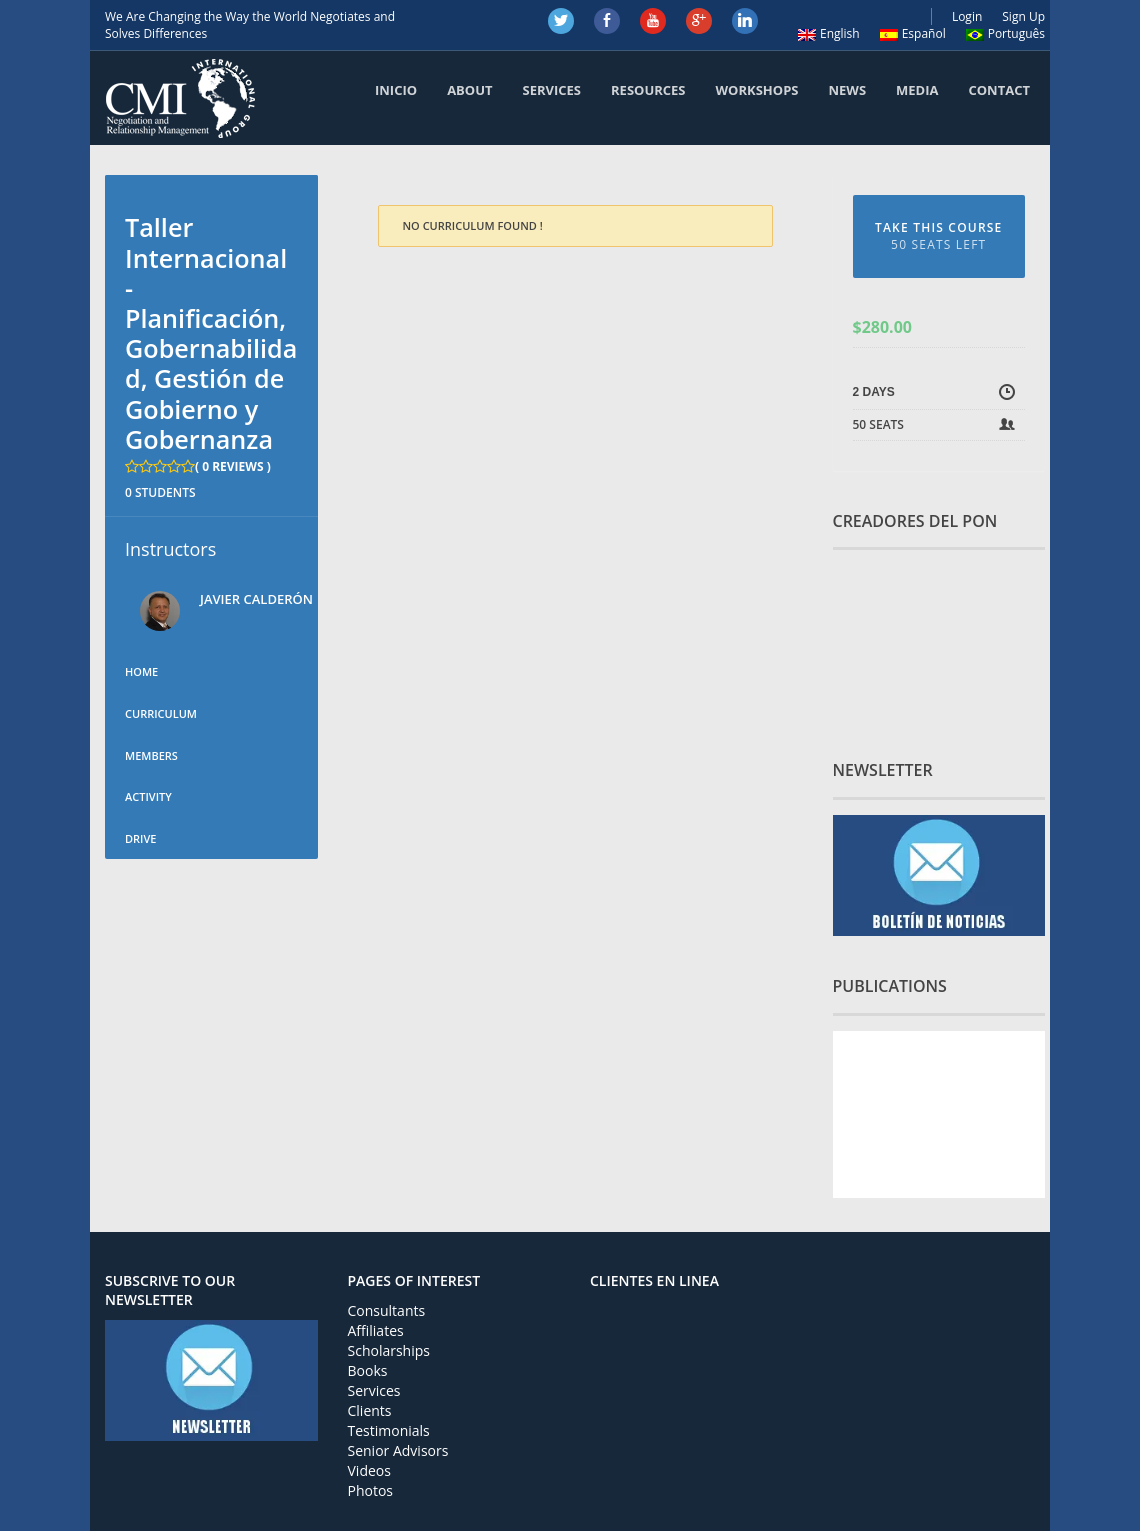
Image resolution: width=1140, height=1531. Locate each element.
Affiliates (376, 1330)
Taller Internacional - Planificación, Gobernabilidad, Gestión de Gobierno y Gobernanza (211, 333)
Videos (369, 1470)
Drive (140, 838)
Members (151, 755)
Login (967, 16)
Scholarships (389, 1350)
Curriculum (161, 713)
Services (374, 1390)
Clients (370, 1410)
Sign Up (1023, 16)
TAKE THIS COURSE (939, 236)
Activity (148, 796)
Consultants (387, 1310)
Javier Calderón (256, 599)
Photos (371, 1490)
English (829, 33)
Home (141, 671)
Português (1005, 33)
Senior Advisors (398, 1450)
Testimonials (389, 1430)
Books (368, 1370)
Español (913, 33)
